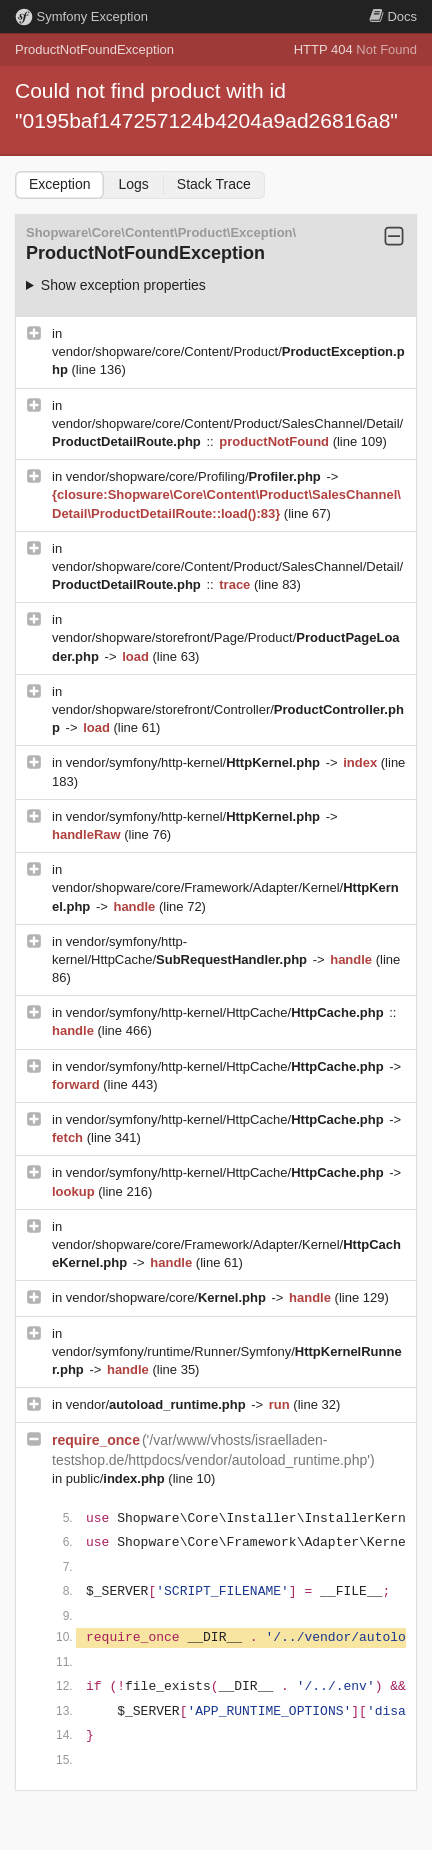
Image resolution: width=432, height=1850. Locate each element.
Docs (393, 16)
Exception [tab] (59, 184)
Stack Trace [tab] (214, 184)
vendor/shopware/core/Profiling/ (195, 476)
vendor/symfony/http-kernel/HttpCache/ (227, 1012)
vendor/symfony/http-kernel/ (195, 762)
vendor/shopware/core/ (168, 1297)
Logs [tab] (133, 184)
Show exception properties (123, 285)
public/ (117, 1478)
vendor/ (158, 1404)
